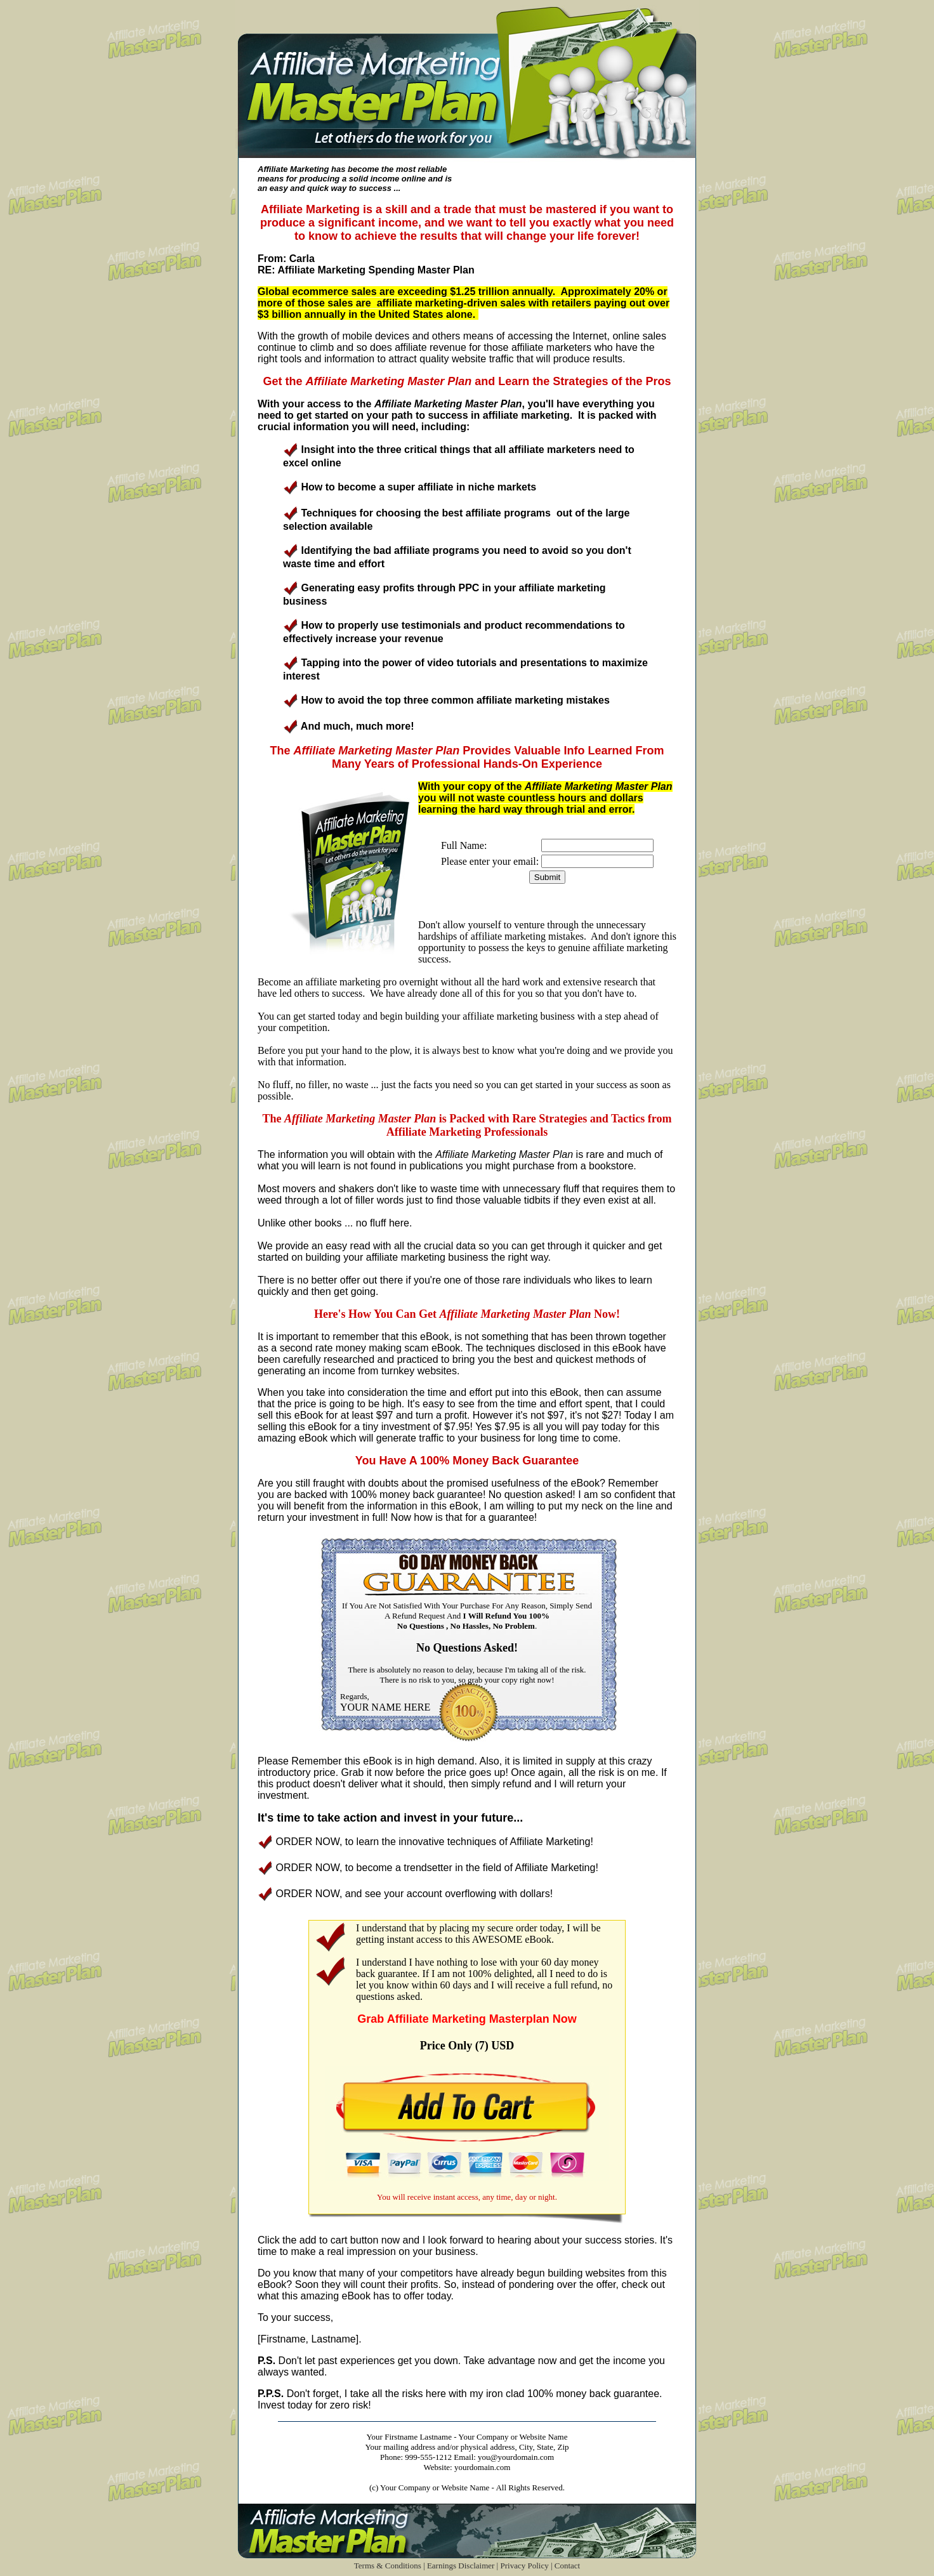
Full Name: (464, 845)
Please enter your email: (490, 861)
